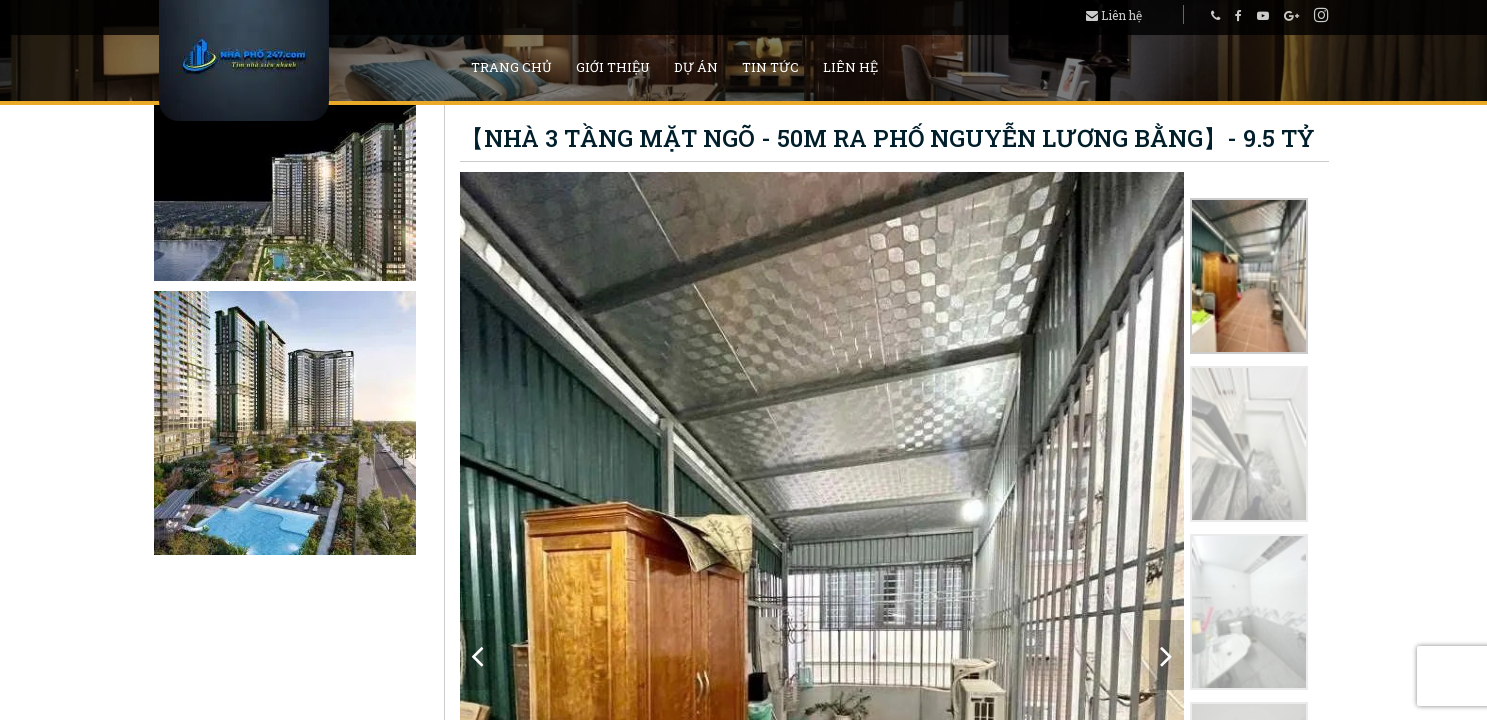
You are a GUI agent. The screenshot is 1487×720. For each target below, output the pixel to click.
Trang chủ (511, 67)
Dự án (696, 67)
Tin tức (770, 67)
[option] (1249, 276)
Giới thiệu (613, 67)
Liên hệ (1114, 15)
